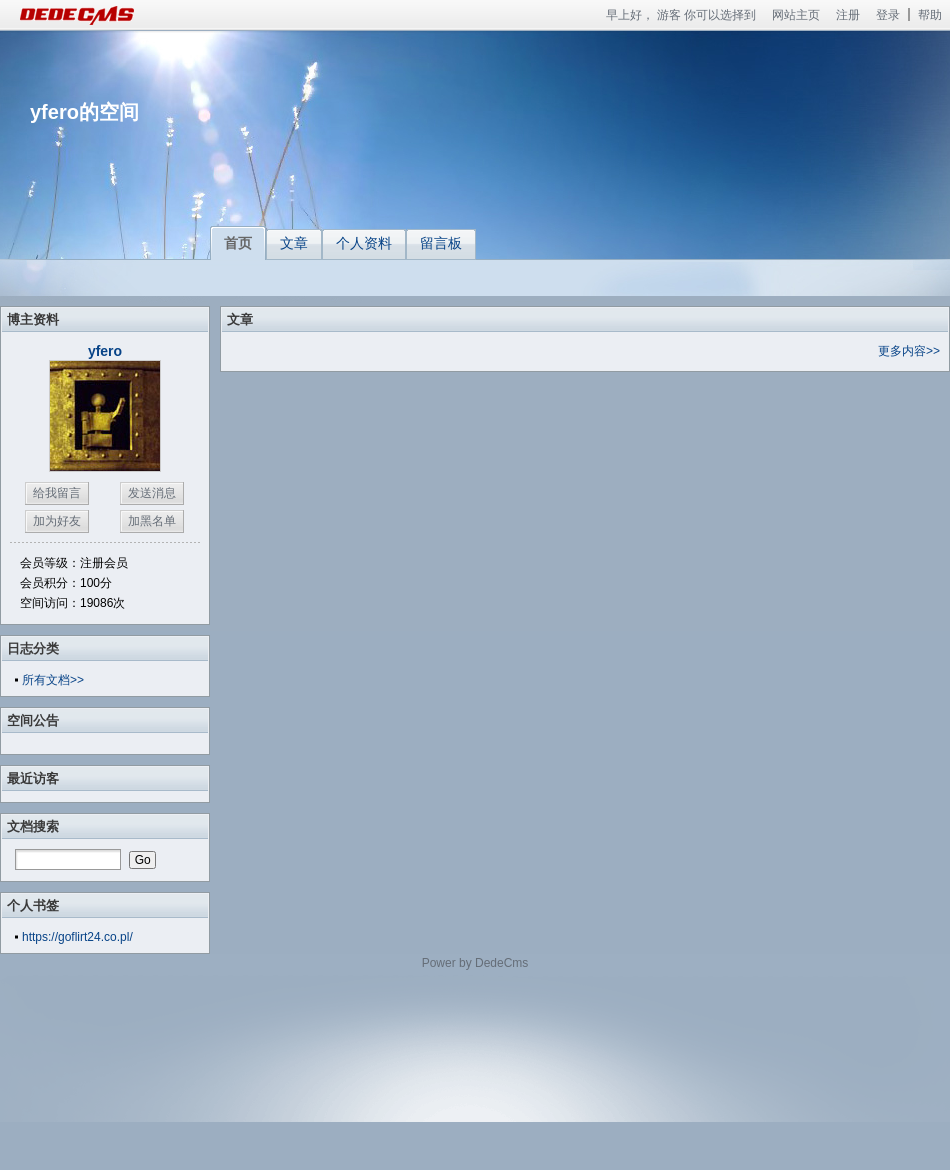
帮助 (930, 15)
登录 (888, 15)
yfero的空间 (84, 112)
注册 (848, 15)
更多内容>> (909, 351)
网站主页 (796, 15)
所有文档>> (53, 680)
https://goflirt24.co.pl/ (77, 937)
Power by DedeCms (475, 963)
